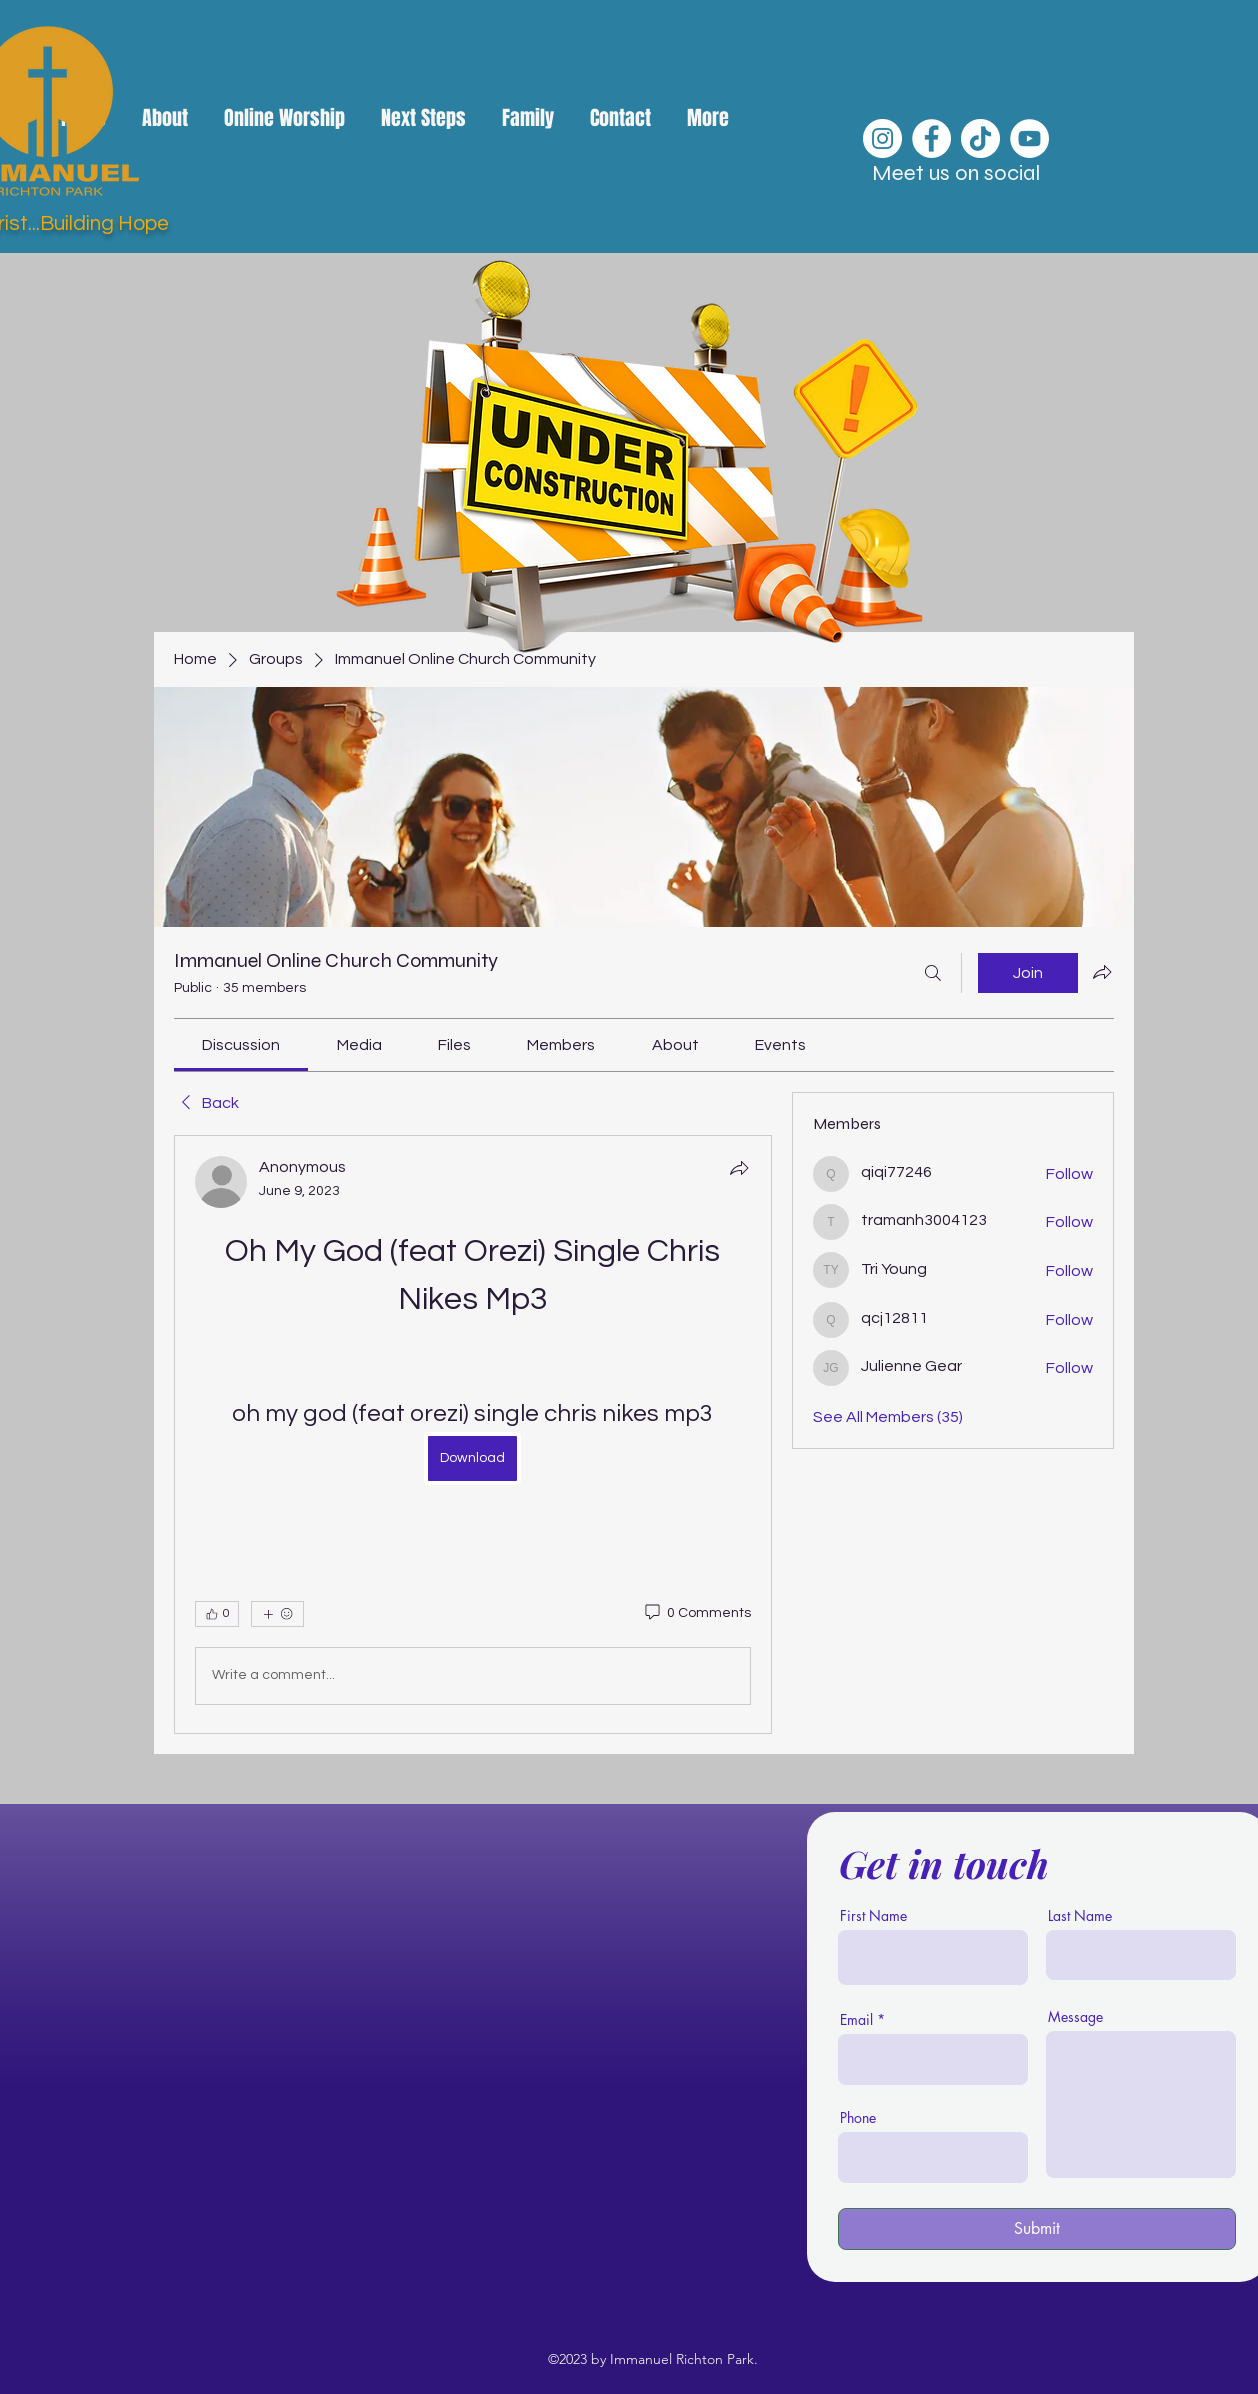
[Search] (933, 973)
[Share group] (1102, 972)
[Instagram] (882, 138)
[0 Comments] (696, 1614)
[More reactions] (277, 1614)
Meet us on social (956, 173)
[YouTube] (1029, 138)
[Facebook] (931, 138)
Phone (858, 2118)
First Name (873, 1916)
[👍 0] (217, 1614)
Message (1075, 2017)
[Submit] (1037, 2229)
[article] (473, 1434)
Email (856, 2020)
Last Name (1080, 1916)
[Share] (739, 1168)
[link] (241, 1045)
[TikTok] (980, 138)
